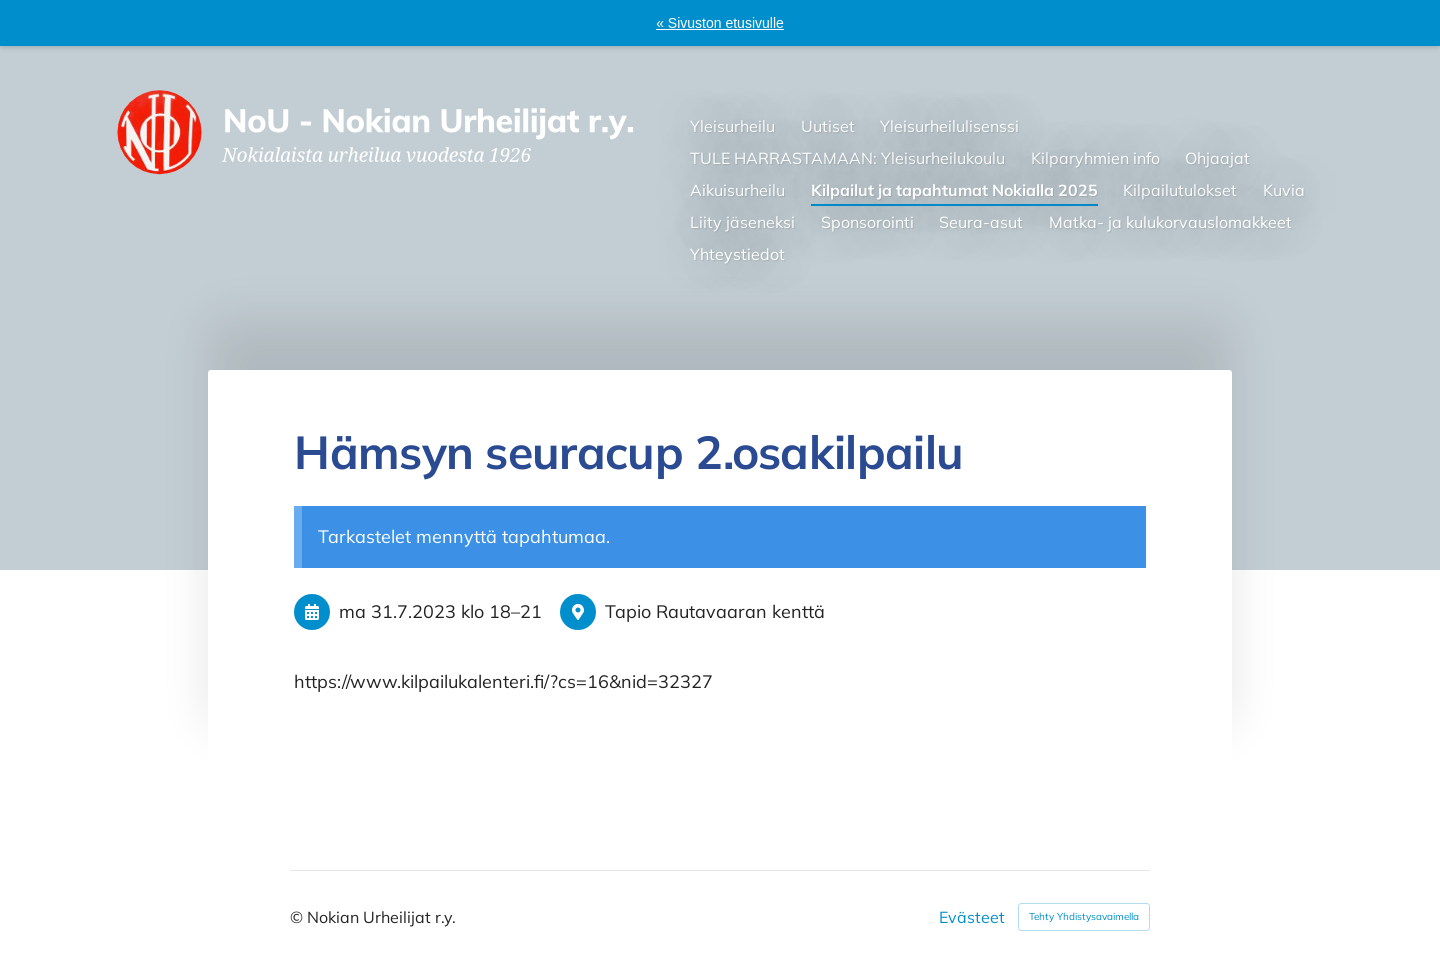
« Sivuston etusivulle (720, 23)
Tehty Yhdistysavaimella (1084, 916)
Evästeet (972, 917)
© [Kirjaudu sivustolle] (298, 917)
